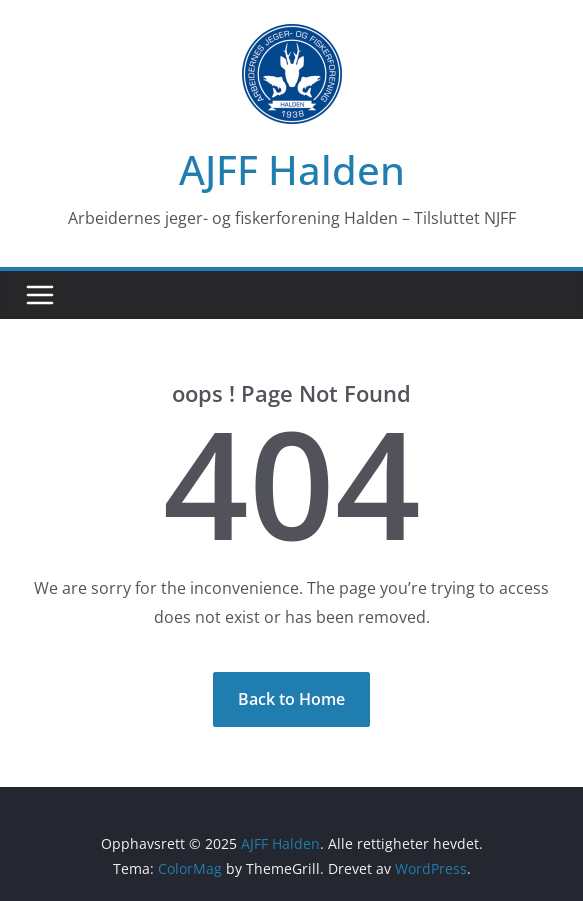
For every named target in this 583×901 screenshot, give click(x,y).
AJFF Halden (292, 169)
